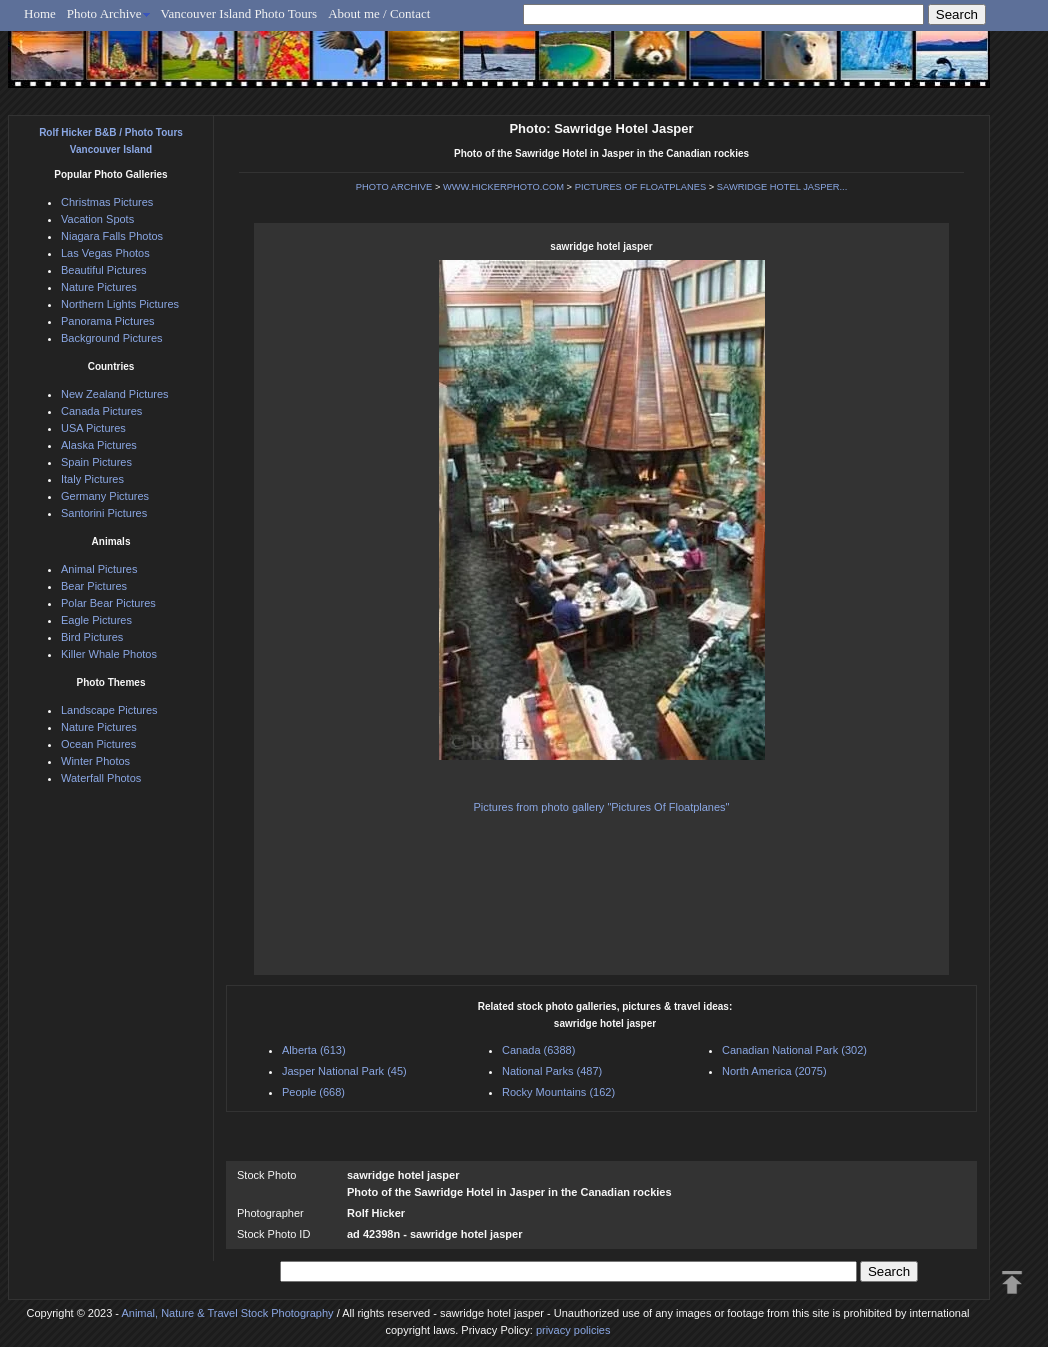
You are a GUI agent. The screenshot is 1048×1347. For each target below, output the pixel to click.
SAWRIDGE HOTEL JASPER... (782, 187)
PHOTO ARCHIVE (394, 187)
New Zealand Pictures (115, 394)
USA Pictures (93, 428)
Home (40, 13)
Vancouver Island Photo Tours (239, 13)
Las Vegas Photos (105, 253)
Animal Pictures (99, 569)
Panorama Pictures (108, 321)
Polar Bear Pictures (108, 603)
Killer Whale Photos (109, 654)
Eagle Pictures (96, 620)
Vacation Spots (97, 219)
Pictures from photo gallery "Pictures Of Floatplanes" (601, 807)
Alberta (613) (314, 1050)
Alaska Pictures (99, 445)
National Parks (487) (552, 1071)
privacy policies (573, 1330)
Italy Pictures (92, 479)
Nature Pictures (99, 287)
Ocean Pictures (98, 744)
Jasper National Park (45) (344, 1071)
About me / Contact (379, 13)
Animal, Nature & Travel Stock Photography (227, 1313)
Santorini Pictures (104, 513)
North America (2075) (774, 1071)
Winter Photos (95, 761)
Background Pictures (112, 338)
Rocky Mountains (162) (558, 1092)
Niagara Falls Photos (112, 236)
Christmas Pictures (107, 202)
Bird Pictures (92, 637)
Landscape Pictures (109, 710)
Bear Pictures (94, 586)
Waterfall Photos (101, 778)
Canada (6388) (538, 1050)
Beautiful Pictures (104, 270)
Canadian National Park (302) (794, 1050)
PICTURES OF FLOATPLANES (640, 187)
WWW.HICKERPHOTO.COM (503, 187)
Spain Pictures (96, 462)
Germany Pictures (105, 496)
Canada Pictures (101, 411)
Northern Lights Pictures (120, 304)
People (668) (313, 1092)
